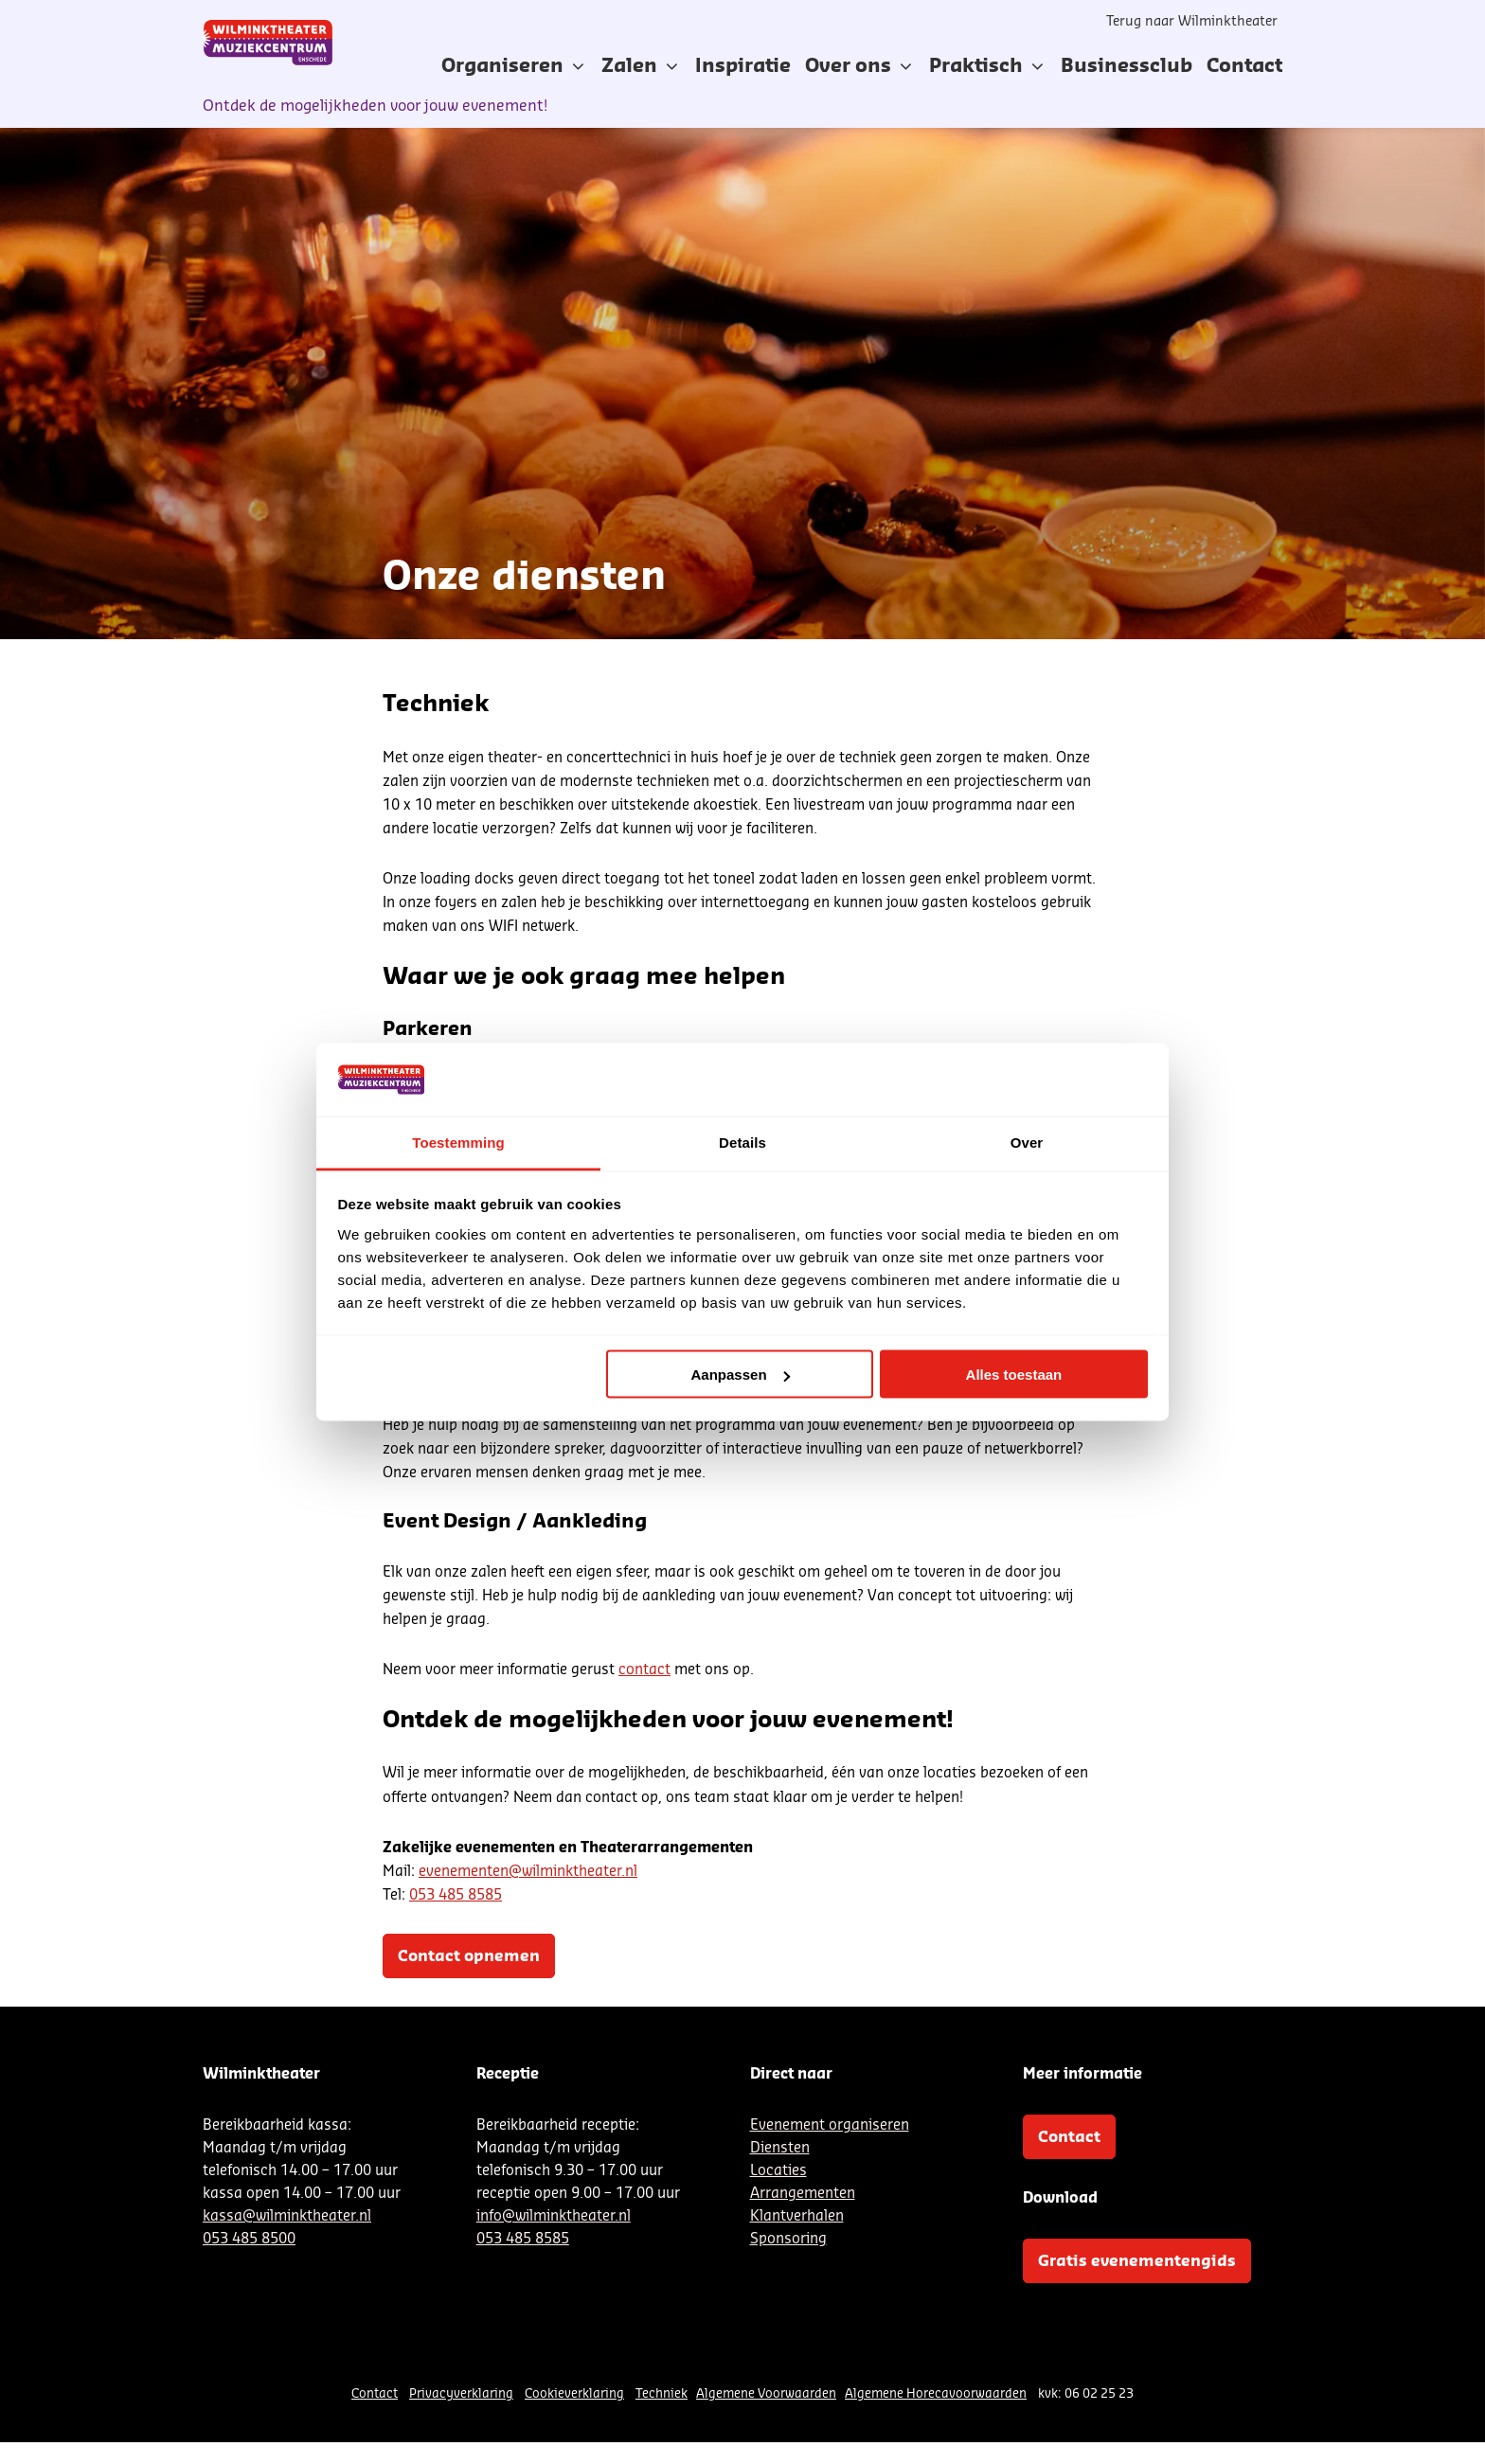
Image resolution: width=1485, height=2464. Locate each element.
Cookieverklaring (574, 2393)
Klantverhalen (797, 2216)
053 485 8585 (455, 1895)
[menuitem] (743, 66)
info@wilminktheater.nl (553, 2216)
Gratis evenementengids (1137, 2261)
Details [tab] (742, 1142)
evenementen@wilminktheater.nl (528, 1872)
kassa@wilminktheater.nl (287, 2216)
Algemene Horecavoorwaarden (936, 2393)
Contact (1069, 2137)
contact (644, 1670)
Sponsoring (788, 2239)
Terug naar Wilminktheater (1192, 21)
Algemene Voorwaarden (766, 2393)
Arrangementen (802, 2194)
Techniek (661, 2393)
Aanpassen (740, 1374)
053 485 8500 (249, 2239)
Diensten (780, 2148)
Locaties (778, 2171)
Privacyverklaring (461, 2393)
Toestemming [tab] (458, 1142)
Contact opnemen (469, 1956)
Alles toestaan (1014, 1374)
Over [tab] (1027, 1142)
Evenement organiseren (829, 2125)
